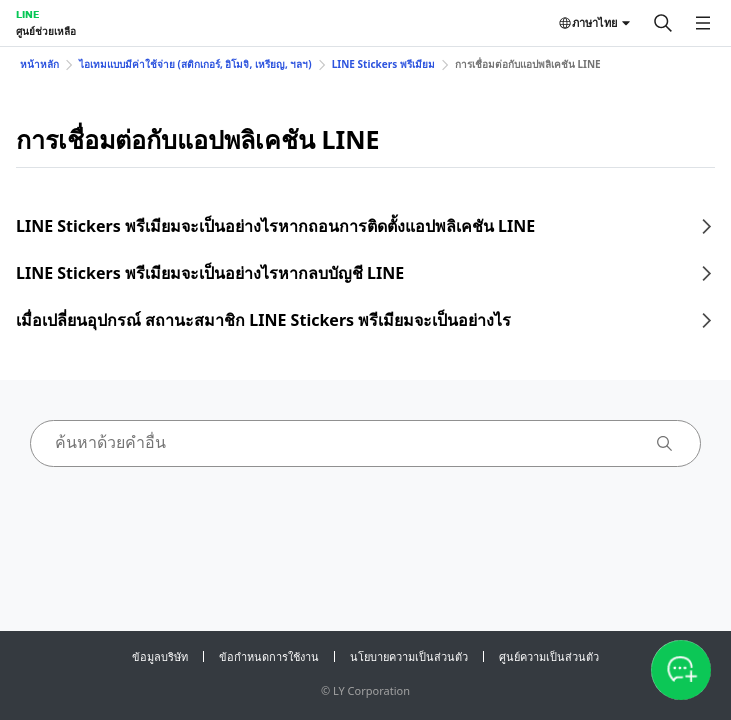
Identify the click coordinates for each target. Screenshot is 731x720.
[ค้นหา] (663, 23)
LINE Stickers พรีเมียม (383, 64)
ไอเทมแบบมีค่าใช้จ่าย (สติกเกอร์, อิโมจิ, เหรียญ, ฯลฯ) (195, 64)
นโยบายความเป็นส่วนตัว (409, 656)
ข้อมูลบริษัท (160, 656)
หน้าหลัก (39, 64)
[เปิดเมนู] (703, 23)
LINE (27, 14)
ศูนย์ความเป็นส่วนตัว (549, 656)
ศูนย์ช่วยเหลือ (46, 31)
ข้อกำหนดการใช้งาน (269, 656)
